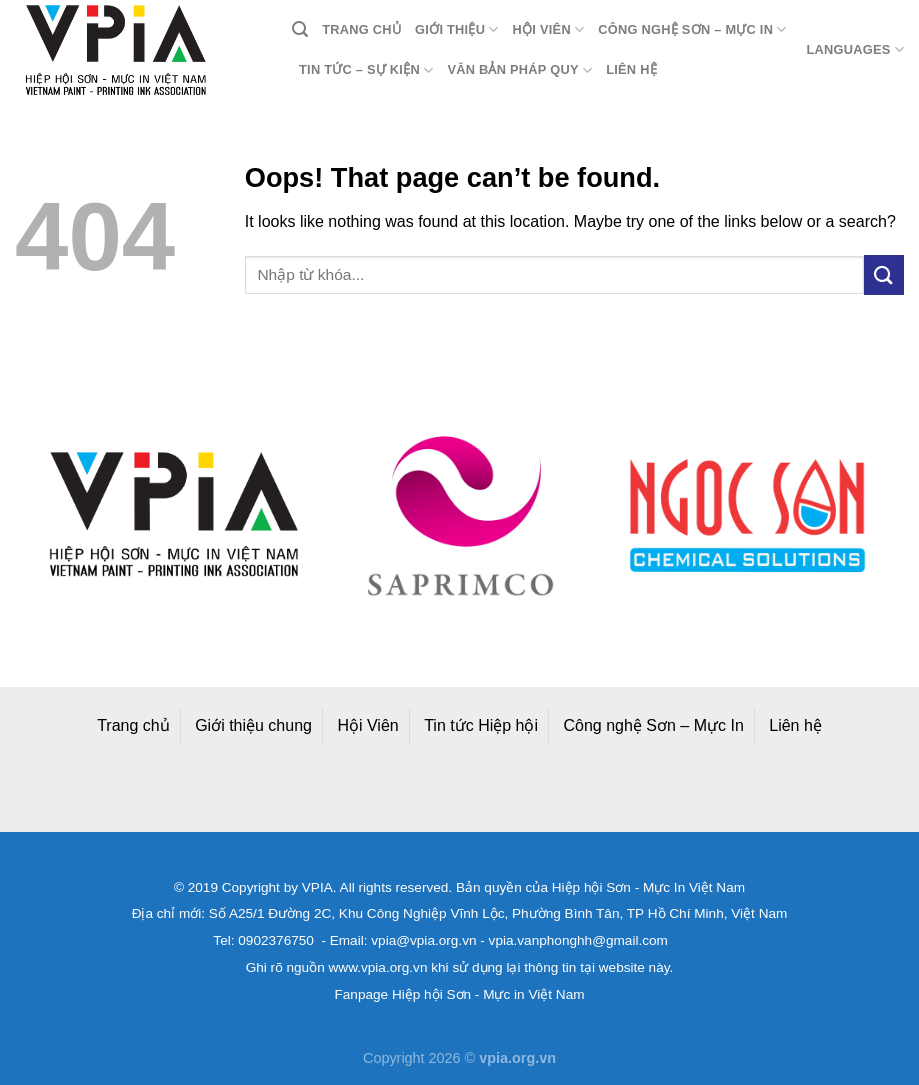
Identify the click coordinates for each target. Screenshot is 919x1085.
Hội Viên (367, 725)
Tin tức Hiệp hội (481, 725)
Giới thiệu (457, 29)
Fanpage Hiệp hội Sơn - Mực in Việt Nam (459, 994)
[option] (173, 514)
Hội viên (549, 29)
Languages (855, 49)
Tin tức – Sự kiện (366, 70)
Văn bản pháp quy (519, 70)
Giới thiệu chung (253, 725)
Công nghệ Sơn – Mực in (692, 29)
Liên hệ (631, 69)
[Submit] (884, 274)
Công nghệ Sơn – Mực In (654, 725)
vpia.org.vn (517, 1058)
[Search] (300, 29)
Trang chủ (361, 29)
